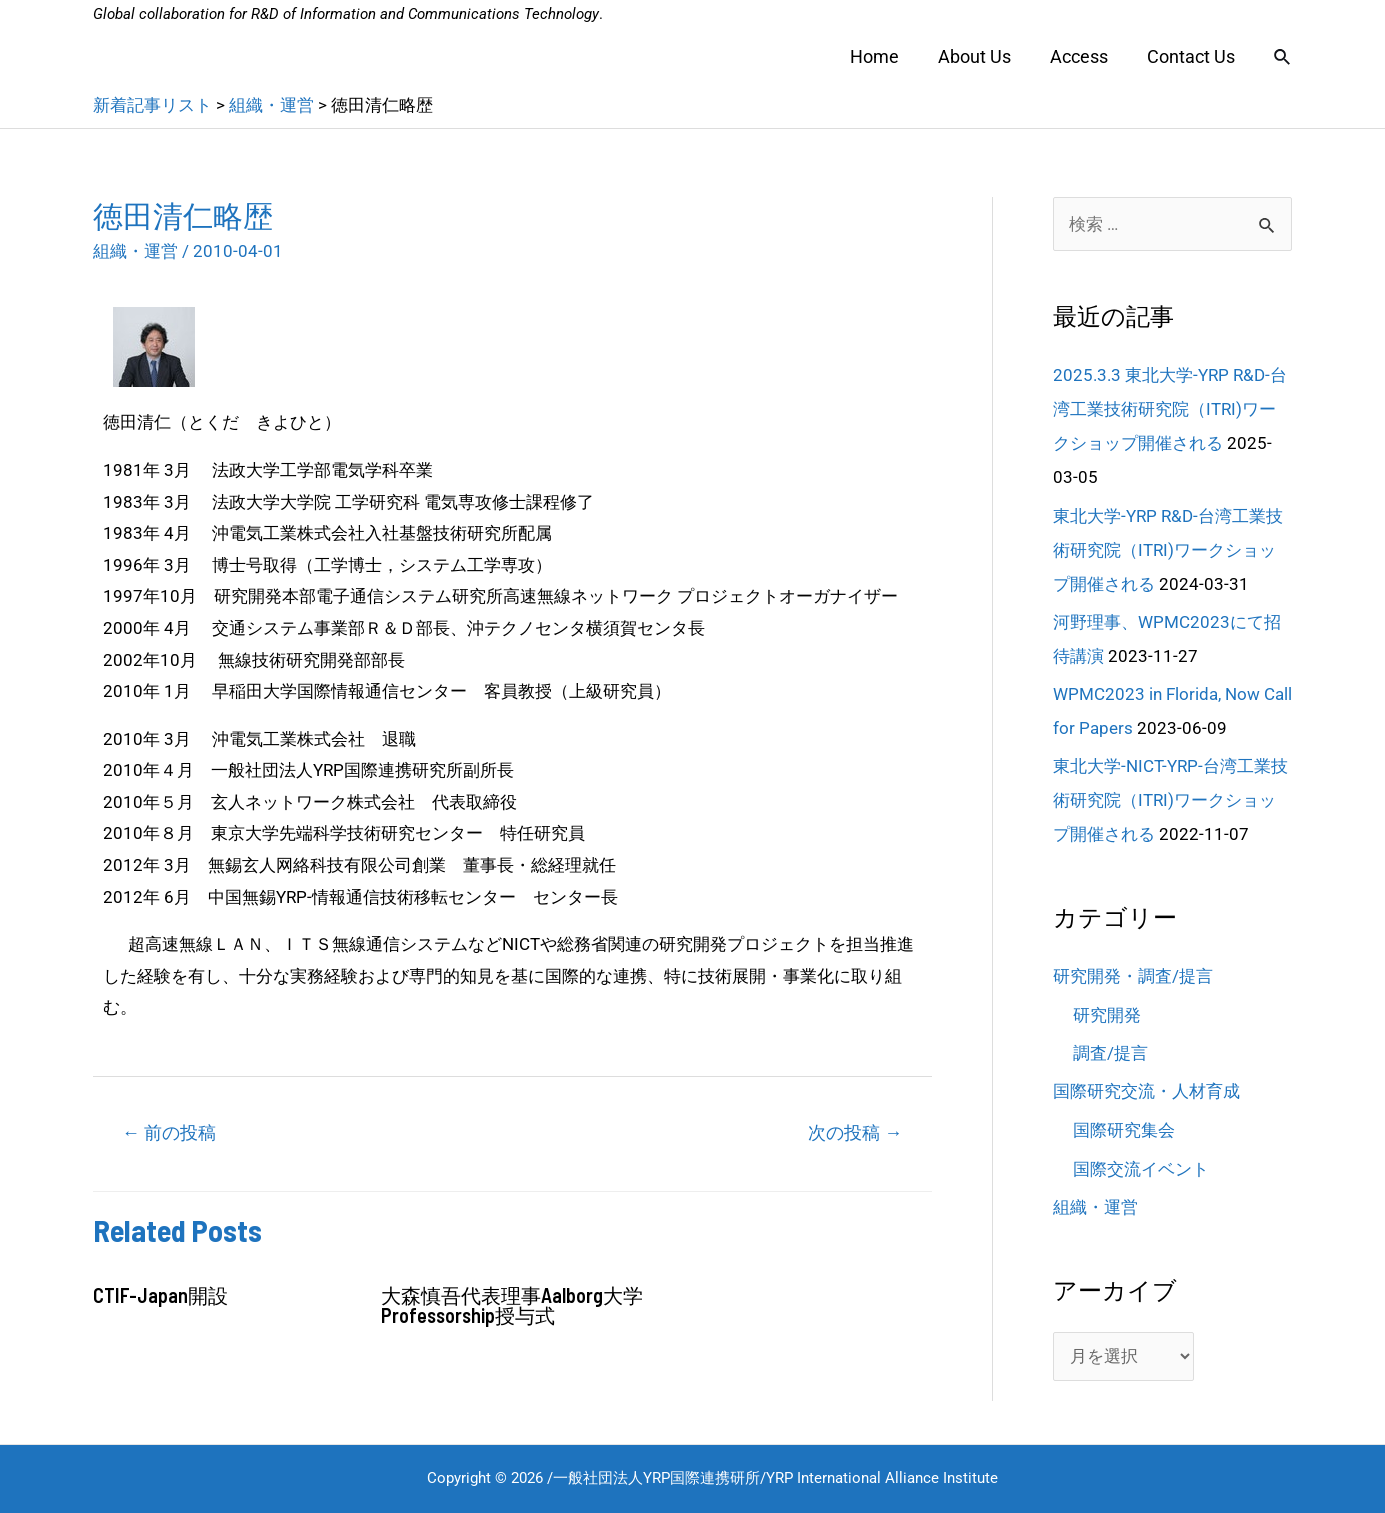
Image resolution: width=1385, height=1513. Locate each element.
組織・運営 (135, 251)
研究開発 (1107, 1015)
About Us (981, 56)
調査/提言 (1110, 1053)
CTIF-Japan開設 (160, 1295)
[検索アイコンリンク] (1283, 57)
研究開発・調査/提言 (1133, 976)
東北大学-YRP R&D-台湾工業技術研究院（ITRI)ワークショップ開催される (1168, 550)
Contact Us (1192, 56)
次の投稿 (855, 1132)
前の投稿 (169, 1132)
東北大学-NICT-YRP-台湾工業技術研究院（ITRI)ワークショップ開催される (1170, 800)
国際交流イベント (1141, 1169)
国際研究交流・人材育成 (1146, 1091)
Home (884, 56)
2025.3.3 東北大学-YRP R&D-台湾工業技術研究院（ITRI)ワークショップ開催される (1170, 409)
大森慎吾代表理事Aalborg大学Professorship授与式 (512, 1305)
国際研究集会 (1124, 1130)
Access (1083, 56)
